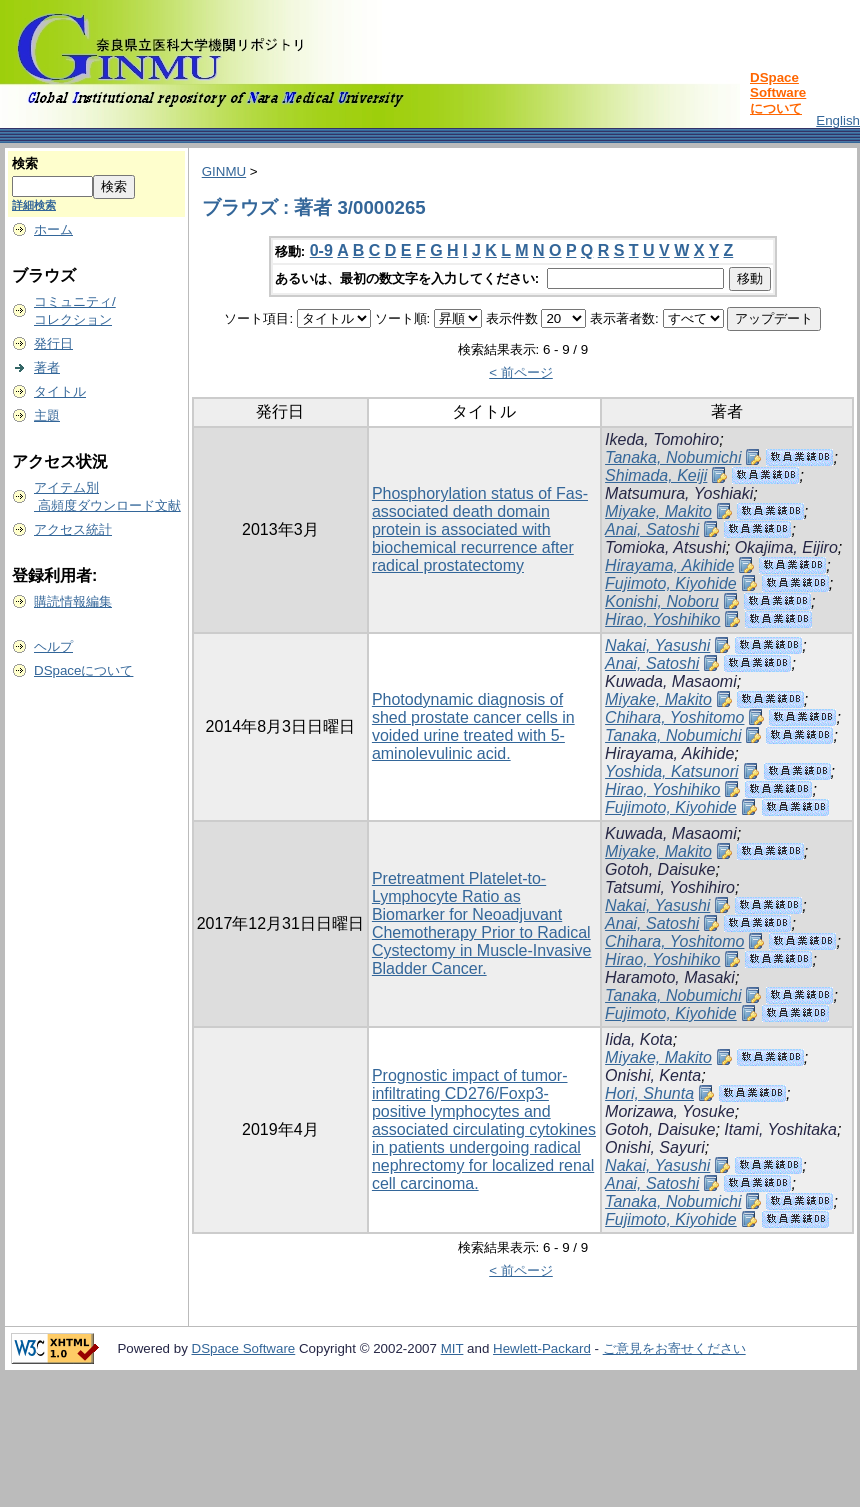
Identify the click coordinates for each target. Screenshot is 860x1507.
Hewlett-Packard (542, 1348)
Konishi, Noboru (662, 601)
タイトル (60, 391)
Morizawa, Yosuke (670, 1111)
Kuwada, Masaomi (671, 681)
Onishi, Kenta (653, 1075)
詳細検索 (34, 205)
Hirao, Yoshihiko (662, 619)
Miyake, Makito (658, 511)
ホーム (53, 229)
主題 (47, 415)
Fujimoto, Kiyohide (671, 583)
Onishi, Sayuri (655, 1147)
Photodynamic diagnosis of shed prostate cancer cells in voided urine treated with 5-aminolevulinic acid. (473, 726)
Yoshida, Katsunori (671, 771)
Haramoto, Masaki (670, 977)
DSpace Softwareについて (778, 93)
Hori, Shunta (649, 1093)
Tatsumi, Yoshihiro (670, 887)
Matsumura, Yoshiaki (679, 493)
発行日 (53, 343)
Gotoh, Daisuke (660, 869)
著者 (47, 367)
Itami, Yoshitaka (780, 1129)
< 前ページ (521, 372)
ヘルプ (53, 646)
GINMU (224, 171)
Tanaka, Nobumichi (673, 457)
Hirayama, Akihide (669, 565)
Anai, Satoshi (652, 529)
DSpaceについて (83, 670)
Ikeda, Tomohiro (662, 439)
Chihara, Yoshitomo (674, 717)
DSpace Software (244, 1348)
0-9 (321, 250)
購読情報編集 (73, 601)
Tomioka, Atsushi (665, 547)
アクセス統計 (73, 529)
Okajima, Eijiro (786, 547)
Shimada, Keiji (656, 475)
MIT (452, 1348)
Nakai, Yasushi (657, 645)
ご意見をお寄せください (674, 1348)
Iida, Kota (639, 1039)
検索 (25, 163)
